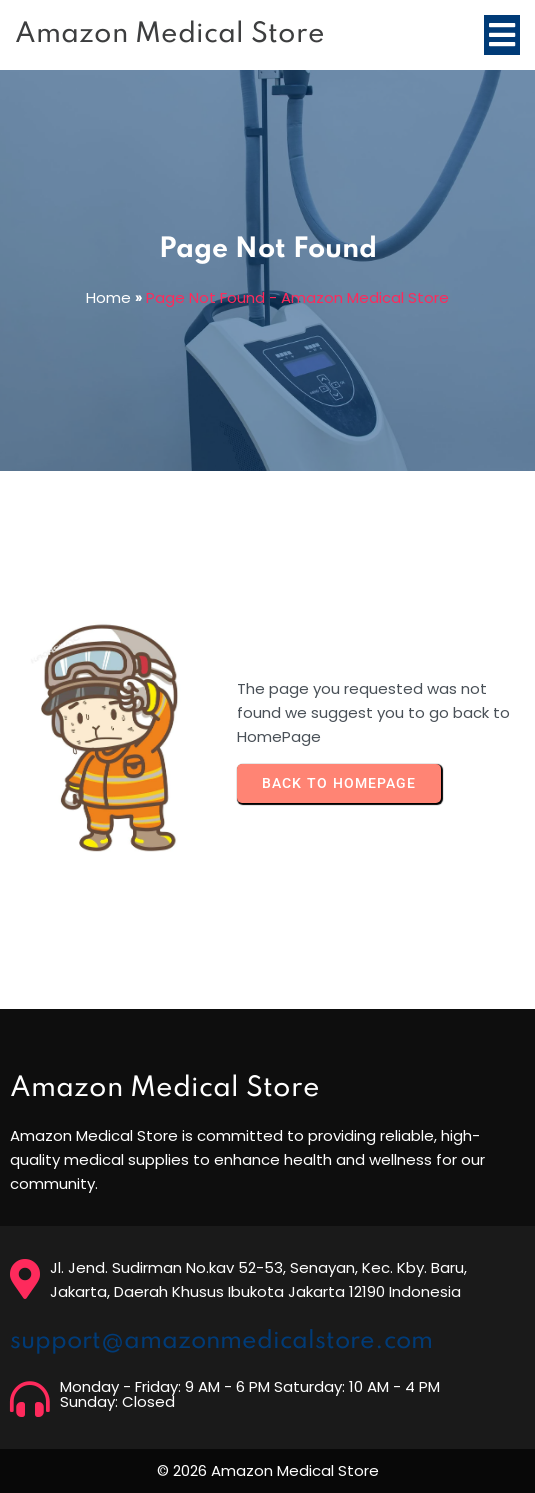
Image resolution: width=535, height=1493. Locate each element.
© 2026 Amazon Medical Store (268, 1470)
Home (108, 297)
